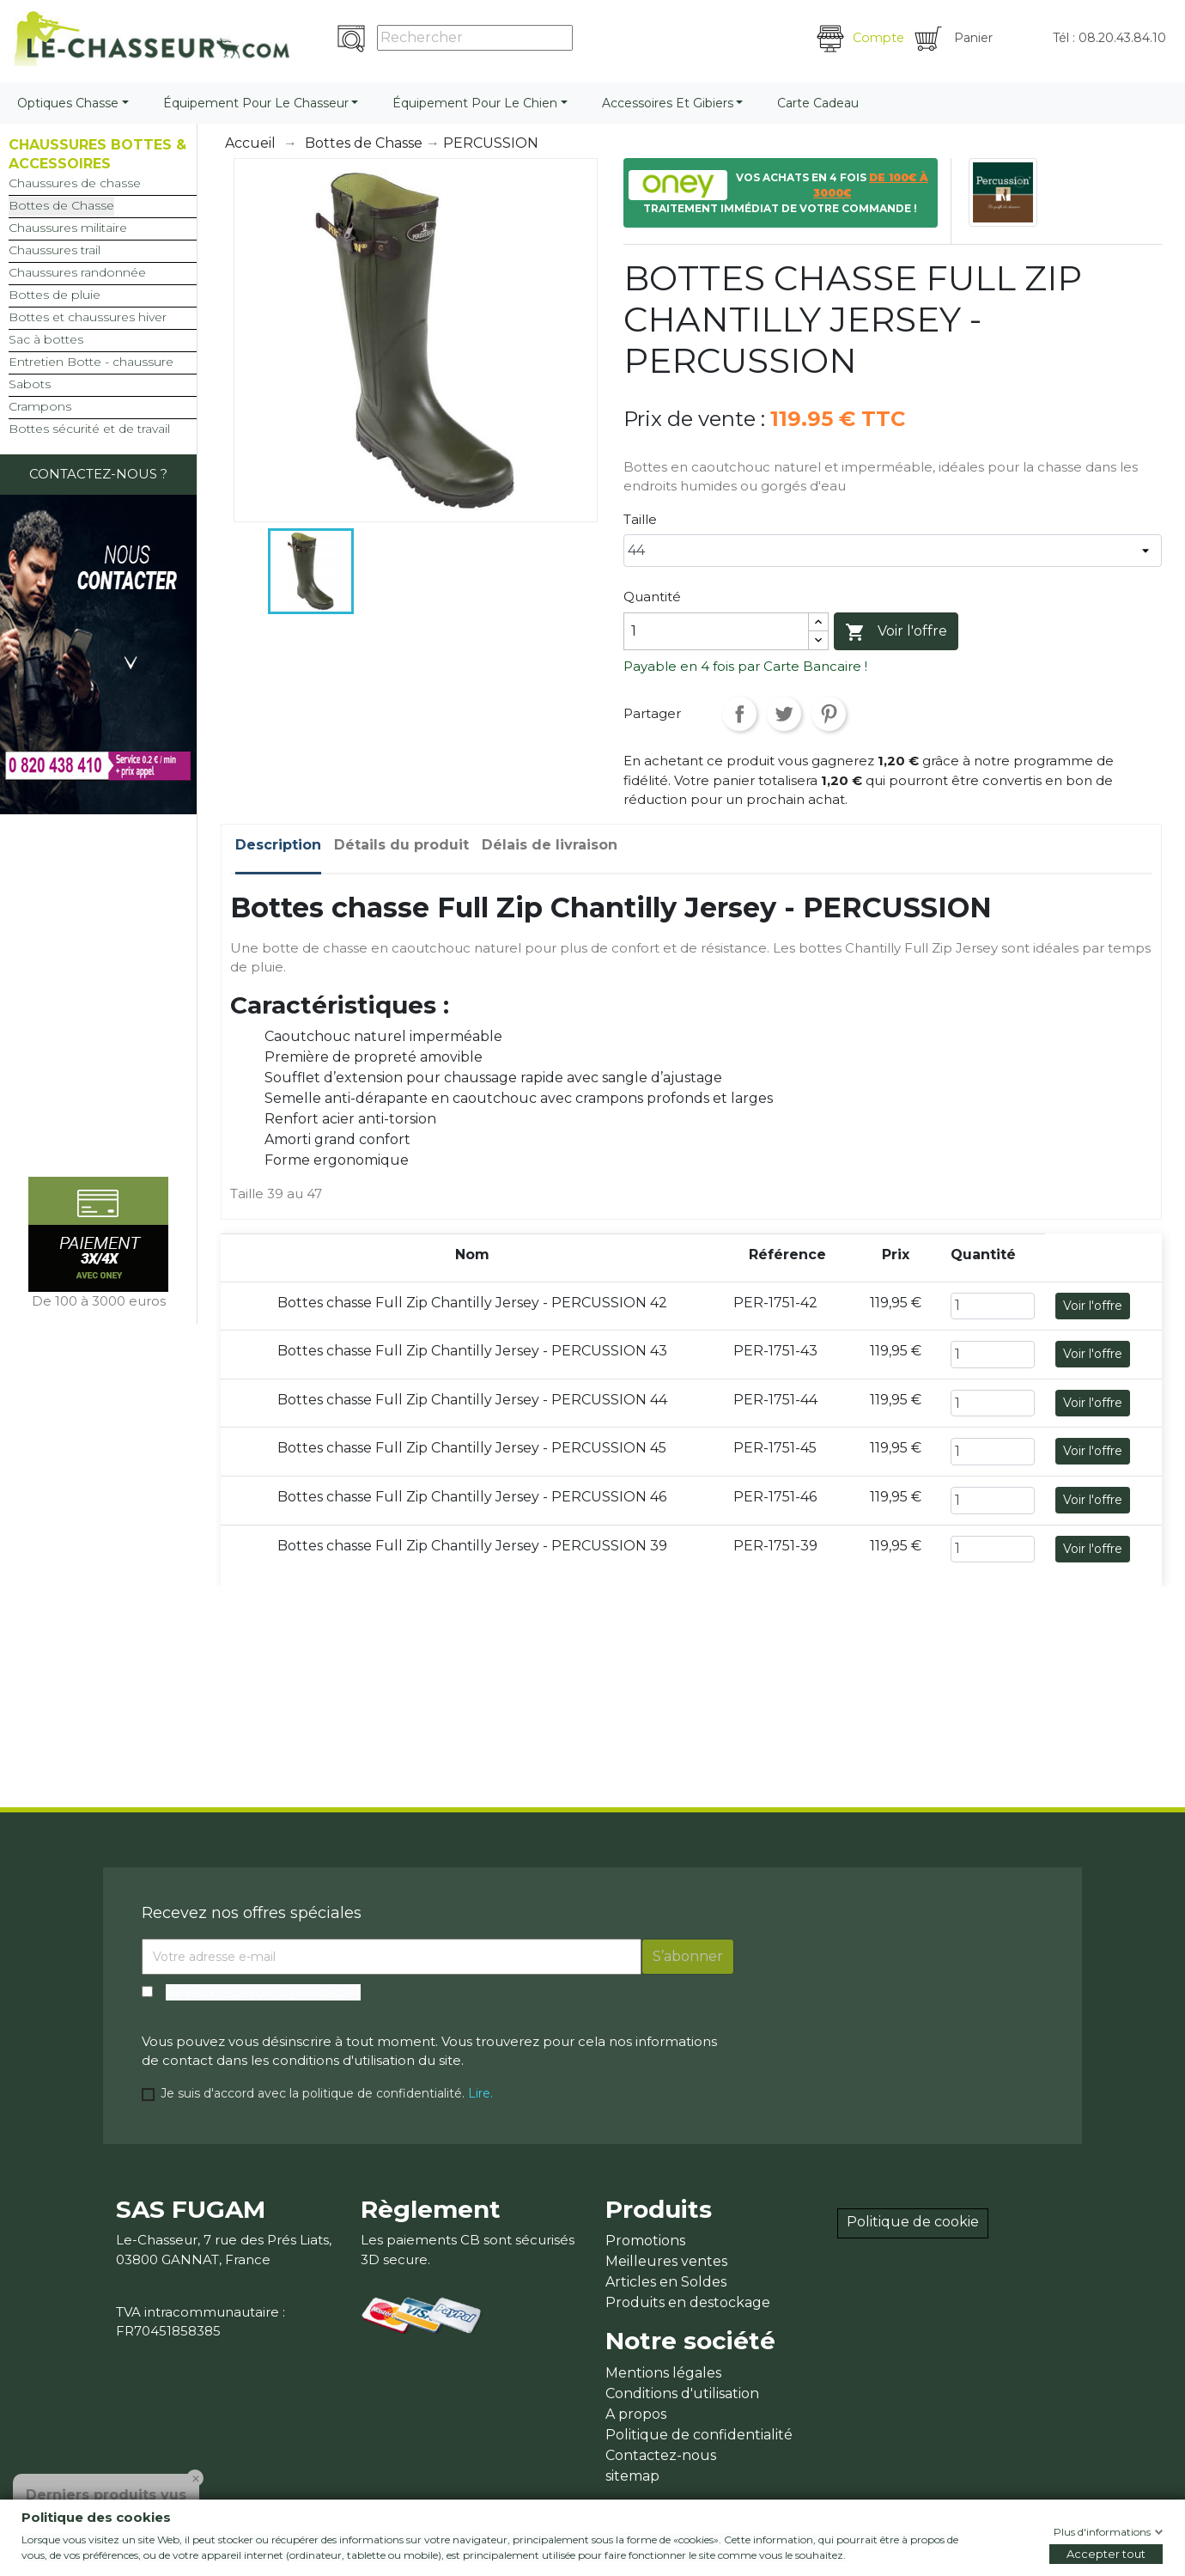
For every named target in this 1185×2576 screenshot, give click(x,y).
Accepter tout (1106, 2554)
